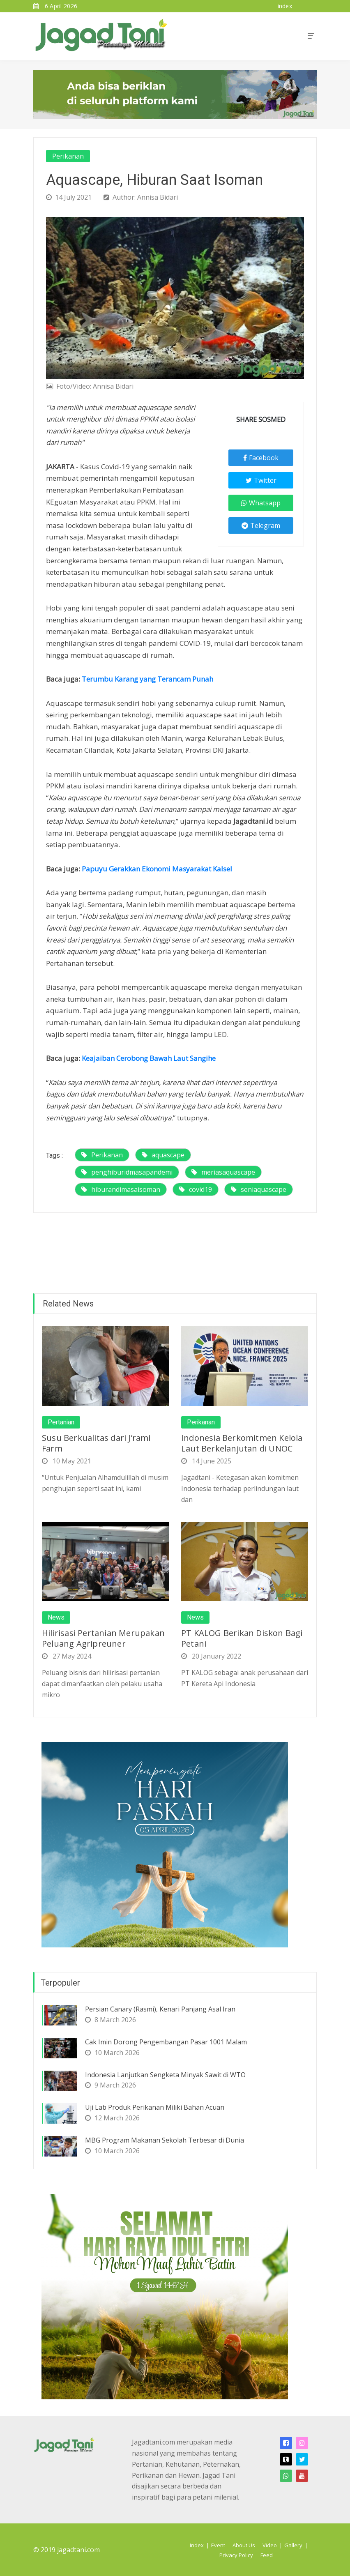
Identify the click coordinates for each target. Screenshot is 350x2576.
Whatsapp (261, 502)
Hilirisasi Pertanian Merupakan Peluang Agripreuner (103, 1638)
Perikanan (68, 156)
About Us (244, 2545)
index (285, 6)
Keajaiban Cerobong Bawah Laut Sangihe (149, 1058)
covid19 (195, 1189)
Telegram (261, 525)
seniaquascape (258, 1189)
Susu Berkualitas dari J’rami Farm (96, 1443)
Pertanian (61, 1422)
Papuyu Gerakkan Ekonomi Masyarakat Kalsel (157, 868)
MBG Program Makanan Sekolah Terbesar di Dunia (164, 2140)
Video (269, 2545)
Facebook (261, 457)
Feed (266, 2555)
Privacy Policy (236, 2555)
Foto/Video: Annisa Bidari (90, 386)
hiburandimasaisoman (120, 1189)
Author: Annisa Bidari (141, 197)
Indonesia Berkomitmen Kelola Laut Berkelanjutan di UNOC (242, 1443)
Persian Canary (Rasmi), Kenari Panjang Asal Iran (160, 2009)
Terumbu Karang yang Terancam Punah (147, 679)
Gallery (293, 2545)
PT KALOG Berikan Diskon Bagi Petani (242, 1638)
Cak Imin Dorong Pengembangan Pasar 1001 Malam (166, 2041)
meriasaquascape (223, 1172)
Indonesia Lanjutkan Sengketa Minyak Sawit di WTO (165, 2074)
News (56, 1617)
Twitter (261, 480)
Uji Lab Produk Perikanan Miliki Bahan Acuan (154, 2107)
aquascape (163, 1154)
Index (197, 2545)
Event (218, 2545)
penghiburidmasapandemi (127, 1172)
